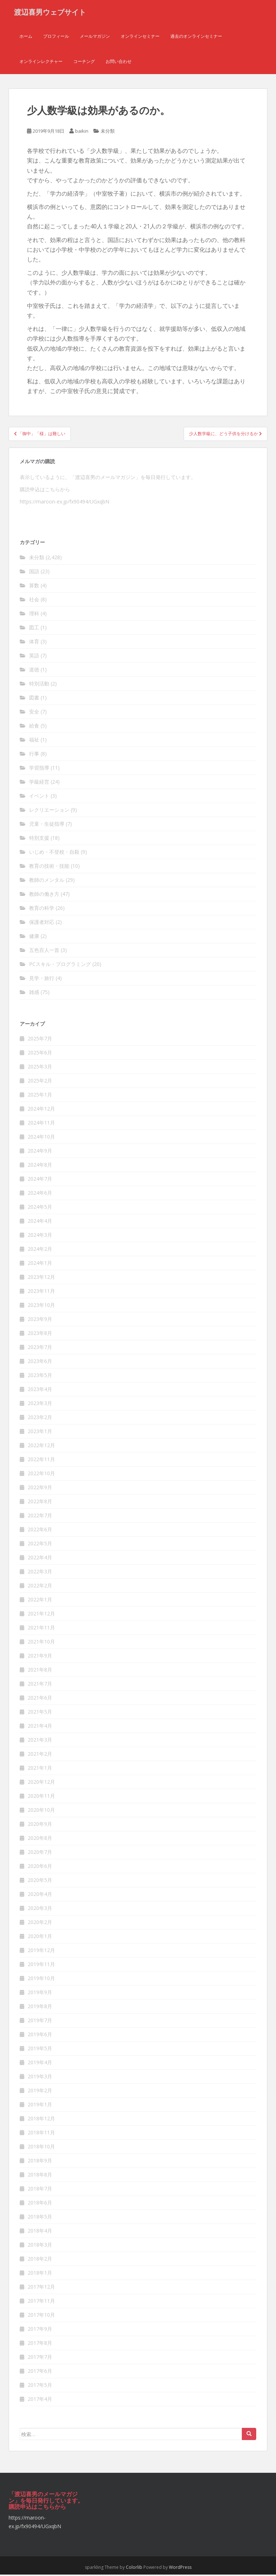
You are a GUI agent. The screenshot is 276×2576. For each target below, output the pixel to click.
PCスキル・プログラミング (60, 965)
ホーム (25, 38)
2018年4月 (40, 2232)
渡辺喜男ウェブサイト (50, 12)
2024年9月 (40, 1152)
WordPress (180, 2569)
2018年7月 (40, 2190)
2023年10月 (41, 1306)
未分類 (108, 132)
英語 (34, 656)
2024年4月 (40, 1222)
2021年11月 (41, 1629)
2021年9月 (40, 1657)
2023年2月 (40, 1418)
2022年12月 (41, 1447)
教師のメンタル (46, 881)
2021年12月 (41, 1615)
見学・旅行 (41, 979)
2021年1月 (40, 1769)
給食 (34, 727)
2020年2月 (40, 1923)
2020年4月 (40, 1895)
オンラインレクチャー (41, 63)
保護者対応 (41, 923)
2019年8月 (40, 2008)
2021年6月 (40, 1699)
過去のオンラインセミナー (196, 38)
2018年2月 (40, 2260)
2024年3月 (40, 1236)
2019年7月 (40, 2022)
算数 (34, 586)
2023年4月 (40, 1390)
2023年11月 (41, 1292)
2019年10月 (41, 1980)
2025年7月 (40, 1040)
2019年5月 (40, 2050)
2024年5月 (40, 1208)
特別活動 (39, 684)
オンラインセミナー (140, 38)
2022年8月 (40, 1503)
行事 (34, 755)
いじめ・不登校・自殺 (54, 853)
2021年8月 (40, 1671)
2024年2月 (40, 1250)
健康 (34, 937)
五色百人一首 (44, 951)
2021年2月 (40, 1755)
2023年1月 (40, 1433)
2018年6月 (40, 2204)
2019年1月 (40, 2106)
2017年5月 (40, 2386)
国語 (34, 572)
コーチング (84, 63)
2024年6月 (40, 1194)
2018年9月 (40, 2162)
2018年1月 (40, 2274)
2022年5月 (40, 1545)
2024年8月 (40, 1166)
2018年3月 (40, 2246)
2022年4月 (40, 1559)
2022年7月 (40, 1517)
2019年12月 (41, 1951)
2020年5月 (40, 1881)
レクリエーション (49, 811)
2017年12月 (41, 2288)
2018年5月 (40, 2218)
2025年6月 (40, 1054)
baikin (81, 132)
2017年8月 (40, 2344)
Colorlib (134, 2569)
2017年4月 (40, 2400)
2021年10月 (41, 1643)
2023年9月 (40, 1320)
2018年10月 (41, 2148)
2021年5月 (40, 1713)
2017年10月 (41, 2316)
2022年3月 (40, 1573)
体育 (34, 642)
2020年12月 (41, 1783)
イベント (39, 797)
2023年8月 (40, 1334)
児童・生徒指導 (46, 825)
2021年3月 (40, 1741)
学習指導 (39, 769)
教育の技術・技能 (49, 867)
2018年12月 (41, 2120)
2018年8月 (40, 2176)
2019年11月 (41, 1965)
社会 (34, 600)
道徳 (34, 670)
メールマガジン (95, 38)
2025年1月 (40, 1096)
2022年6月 (40, 1531)
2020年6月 (40, 1867)
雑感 (34, 993)
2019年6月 (40, 2036)
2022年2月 (40, 1587)
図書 (34, 699)
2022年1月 (40, 1601)
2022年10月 (41, 1475)
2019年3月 (40, 2078)
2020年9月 (40, 1825)
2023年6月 (40, 1362)
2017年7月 (40, 2358)
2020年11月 (41, 1797)
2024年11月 (41, 1124)
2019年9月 (40, 1994)
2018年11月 (41, 2134)
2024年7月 (40, 1180)
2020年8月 (40, 1839)
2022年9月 (40, 1489)
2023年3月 (40, 1404)
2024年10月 (41, 1138)
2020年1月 (40, 1937)
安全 (34, 713)
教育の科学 (41, 909)
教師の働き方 (44, 895)
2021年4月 (40, 1727)
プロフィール (56, 38)
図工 (34, 628)
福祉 (34, 741)
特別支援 (39, 839)
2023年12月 (41, 1278)
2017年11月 (41, 2302)
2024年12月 (41, 1110)
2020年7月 (40, 1853)
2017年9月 (40, 2330)
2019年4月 (40, 2064)
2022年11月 (41, 1461)
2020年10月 (41, 1811)
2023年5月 (40, 1376)
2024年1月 (40, 1264)
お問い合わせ (119, 63)
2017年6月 (40, 2372)
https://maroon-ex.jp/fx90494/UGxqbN (64, 503)
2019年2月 (40, 2092)
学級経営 (39, 783)
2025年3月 (40, 1068)
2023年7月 (40, 1348)
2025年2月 (40, 1082)
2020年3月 (40, 1909)
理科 (34, 614)
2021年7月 (40, 1685)
